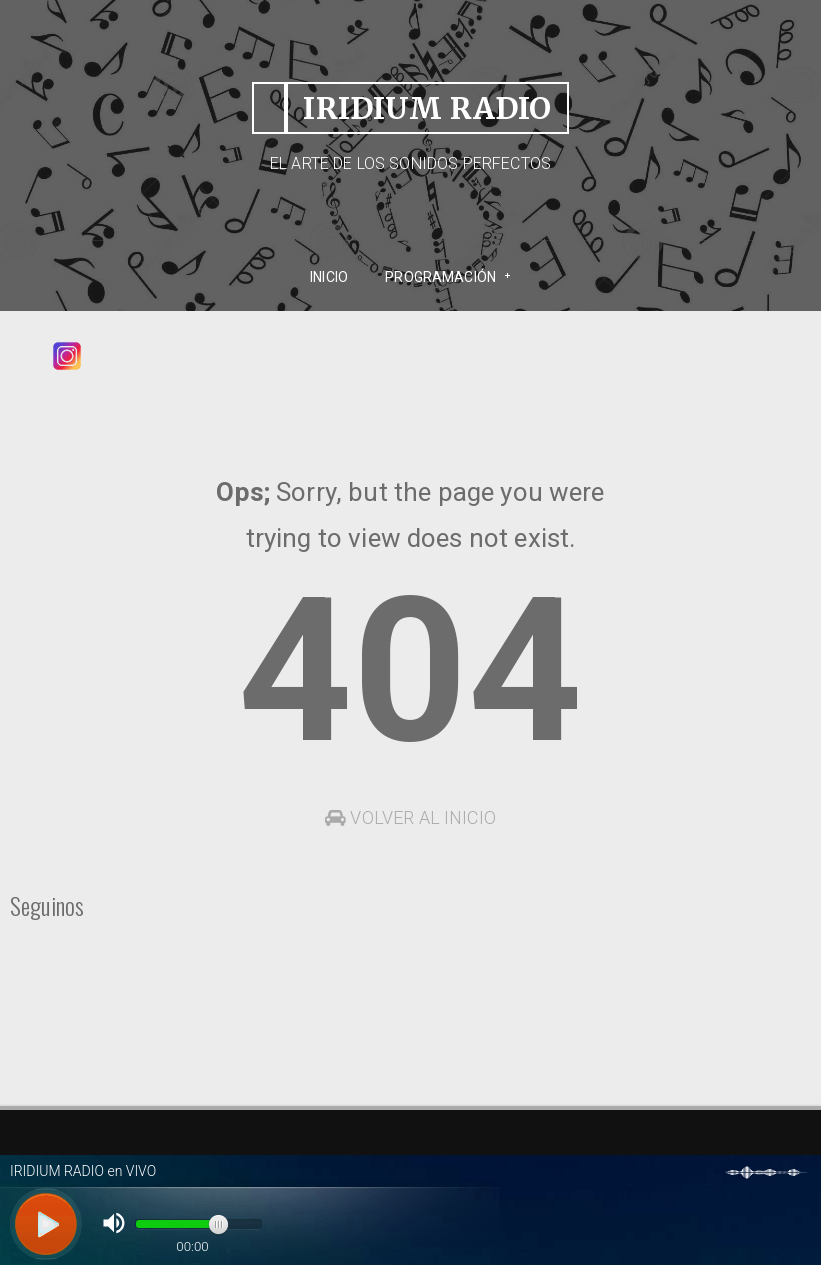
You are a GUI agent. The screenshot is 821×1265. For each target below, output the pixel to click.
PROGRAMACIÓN (441, 277)
